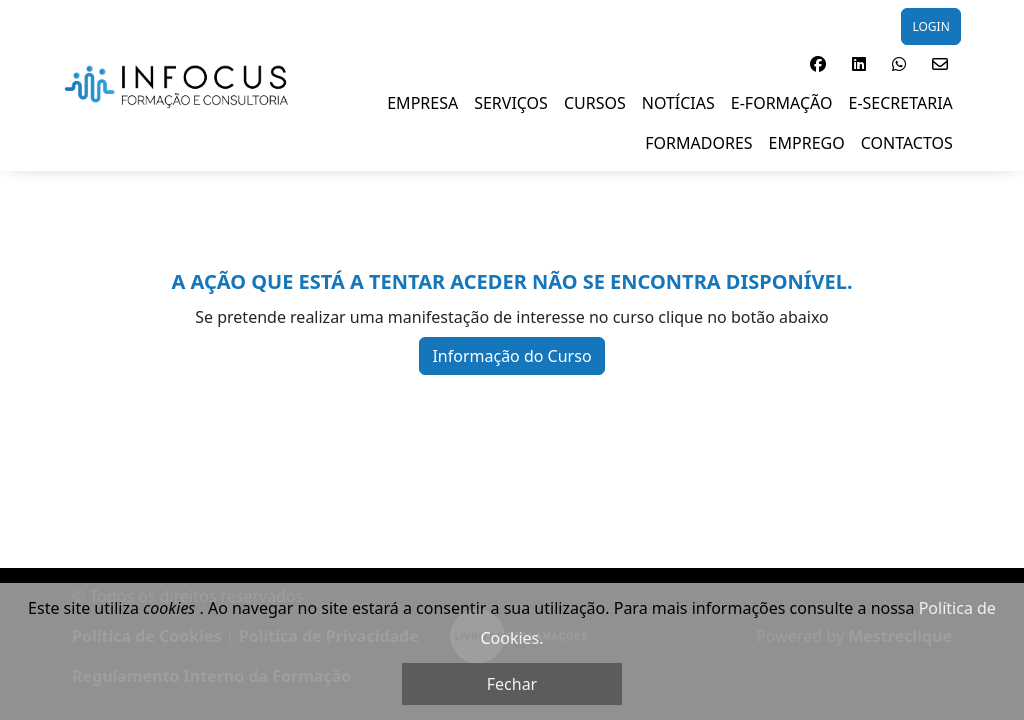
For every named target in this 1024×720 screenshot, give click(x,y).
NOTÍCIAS (678, 103)
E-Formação (782, 103)
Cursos (595, 103)
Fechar (512, 684)
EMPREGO (807, 143)
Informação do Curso (511, 356)
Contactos (907, 143)
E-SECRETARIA (901, 103)
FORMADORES (698, 143)
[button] (818, 64)
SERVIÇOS (511, 103)
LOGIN (930, 26)
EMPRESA (422, 103)
